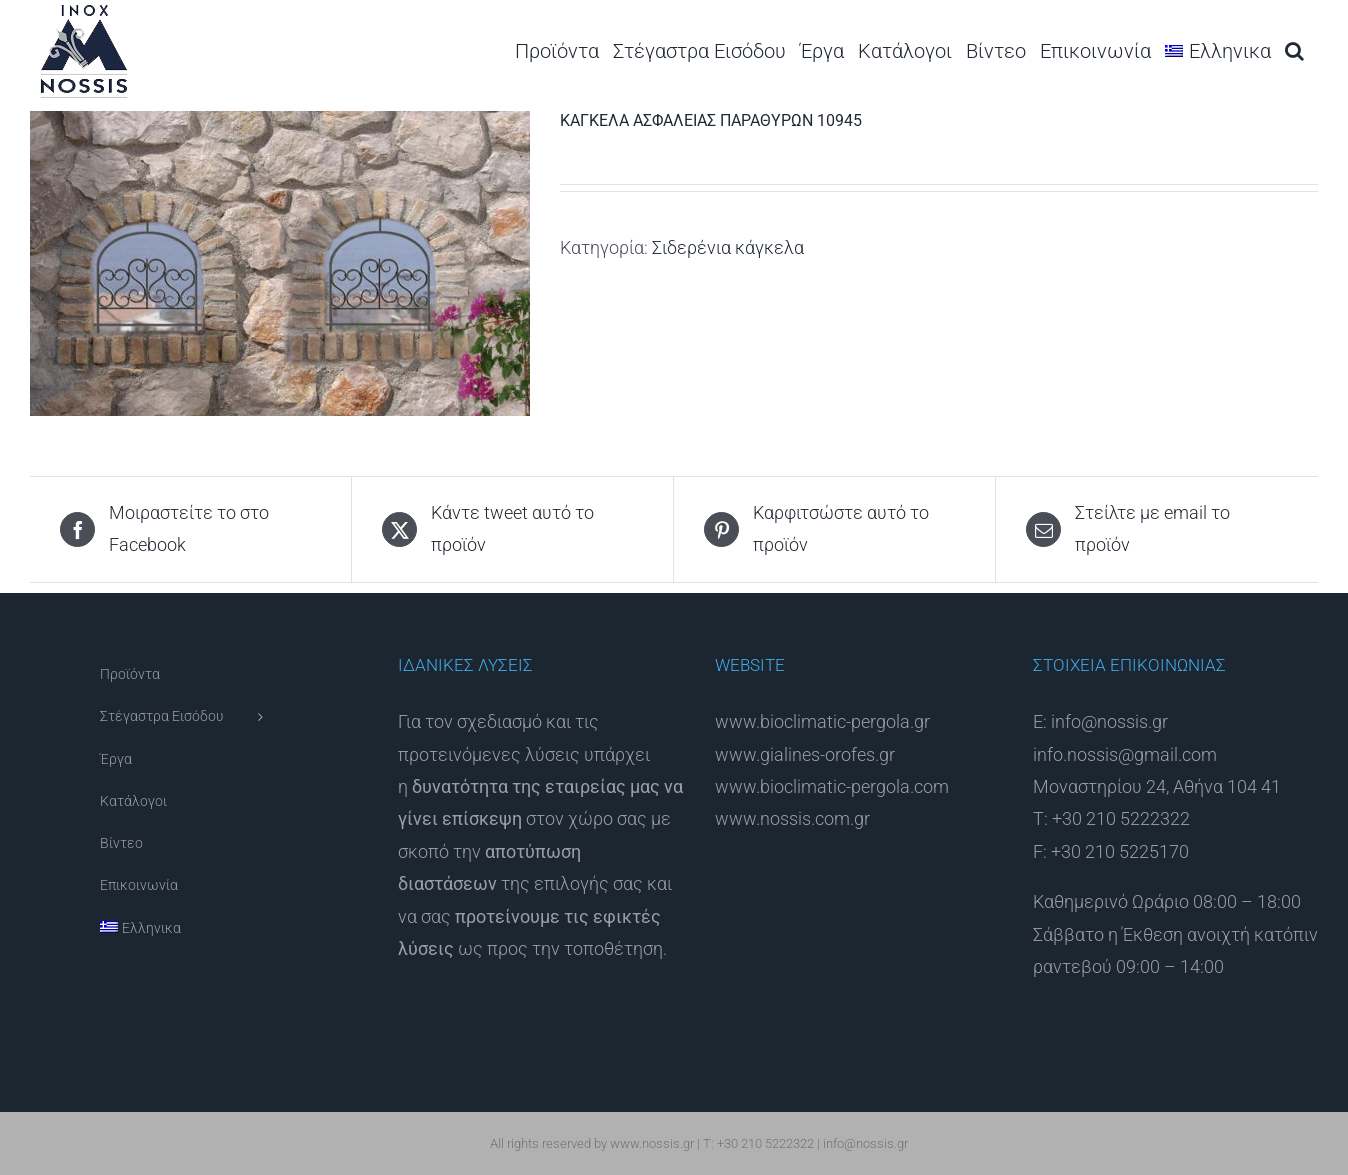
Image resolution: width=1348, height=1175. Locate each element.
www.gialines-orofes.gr (805, 754)
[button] (1294, 50)
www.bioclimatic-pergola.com (832, 786)
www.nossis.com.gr (792, 818)
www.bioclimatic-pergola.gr (822, 721)
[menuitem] (1218, 50)
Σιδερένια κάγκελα (728, 247)
